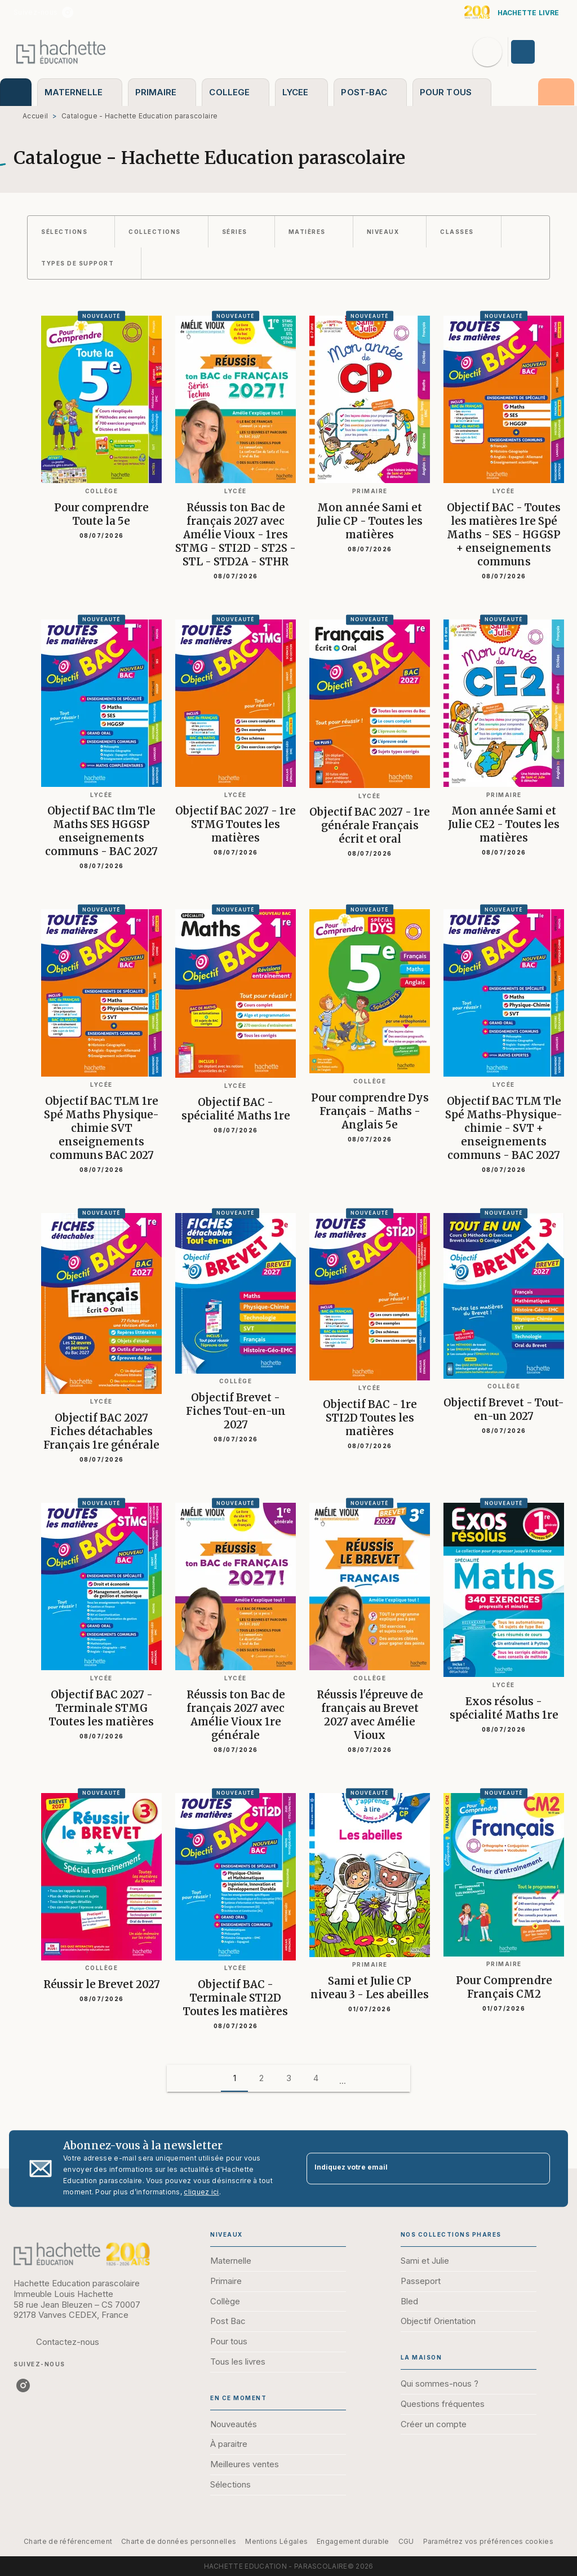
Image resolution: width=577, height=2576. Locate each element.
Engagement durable (353, 2541)
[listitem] (67, 12)
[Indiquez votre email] (414, 2168)
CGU (406, 2541)
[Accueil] (61, 51)
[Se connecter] (535, 52)
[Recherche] (487, 52)
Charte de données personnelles (178, 2541)
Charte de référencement (68, 2541)
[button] (71, 231)
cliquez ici (201, 2192)
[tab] (16, 92)
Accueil (35, 116)
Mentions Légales (276, 2541)
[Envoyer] (536, 2168)
